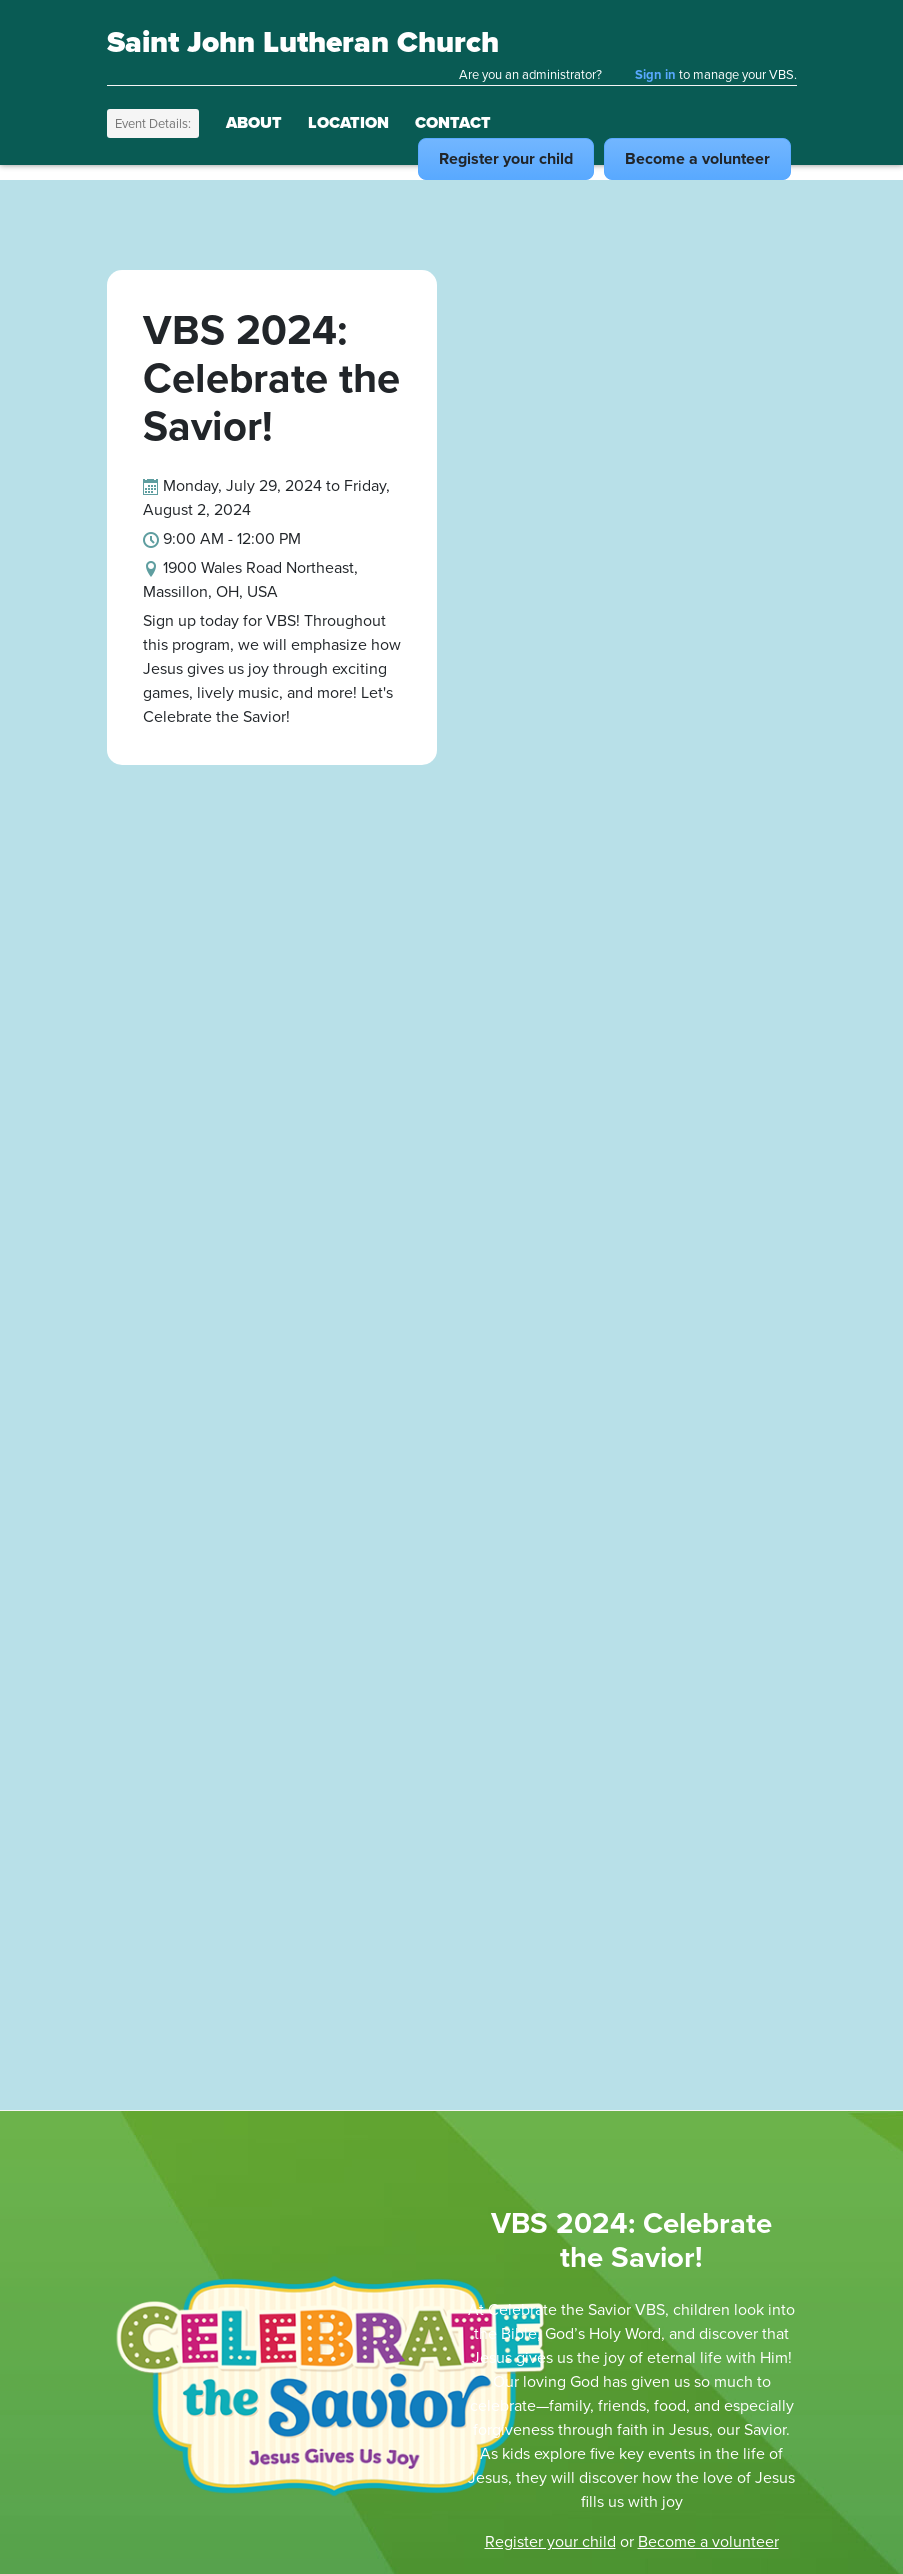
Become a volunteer (708, 2541)
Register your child (550, 2541)
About (254, 122)
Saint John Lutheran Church (303, 42)
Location (348, 122)
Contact (453, 122)
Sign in (655, 74)
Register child (506, 159)
